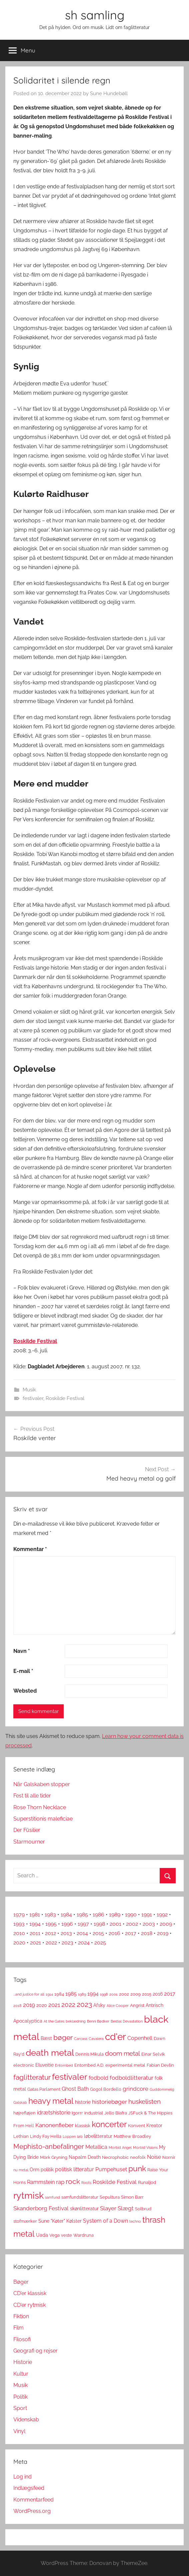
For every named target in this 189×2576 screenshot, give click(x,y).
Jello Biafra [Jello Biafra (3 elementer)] (115, 2112)
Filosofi (22, 2339)
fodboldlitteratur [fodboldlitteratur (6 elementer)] (131, 2077)
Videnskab (26, 2419)
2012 (50, 1933)
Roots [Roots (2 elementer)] (86, 2183)
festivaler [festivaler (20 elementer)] (69, 2077)
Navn (21, 1651)
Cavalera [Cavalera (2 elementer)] (96, 2039)
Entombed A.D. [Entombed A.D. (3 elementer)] (89, 2065)
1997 (83, 1924)
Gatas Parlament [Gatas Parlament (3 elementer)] (43, 2089)
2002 (132, 1924)
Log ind (22, 2476)
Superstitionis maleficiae (43, 1819)
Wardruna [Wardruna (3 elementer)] (83, 2235)
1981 (34, 1914)
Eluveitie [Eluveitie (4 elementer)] (44, 2065)
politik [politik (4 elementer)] (47, 2169)
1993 (19, 1924)
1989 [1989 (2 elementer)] (82, 1994)
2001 (115, 1924)
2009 (166, 1924)
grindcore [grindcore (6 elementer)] (135, 2088)
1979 (19, 1914)
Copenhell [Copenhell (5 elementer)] (139, 2038)
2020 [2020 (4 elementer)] (41, 2005)
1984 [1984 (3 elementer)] (59, 1994)
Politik (20, 2397)
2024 (84, 1942)
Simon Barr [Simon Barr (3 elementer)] (132, 2197)
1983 (50, 1914)
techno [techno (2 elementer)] (135, 2221)
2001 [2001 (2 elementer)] (113, 1994)
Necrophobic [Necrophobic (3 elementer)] (115, 2157)
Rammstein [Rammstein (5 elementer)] (41, 2182)
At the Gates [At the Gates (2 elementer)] (54, 2021)
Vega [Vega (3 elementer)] (54, 2235)
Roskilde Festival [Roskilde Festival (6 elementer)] (115, 2182)
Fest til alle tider (32, 1795)
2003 (149, 1924)
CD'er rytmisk (29, 2305)
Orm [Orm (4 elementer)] (34, 2169)
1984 (66, 1914)
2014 (82, 1933)
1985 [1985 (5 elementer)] (71, 1994)
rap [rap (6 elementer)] (60, 2182)
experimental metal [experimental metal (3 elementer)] (125, 2065)
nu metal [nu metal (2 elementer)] (20, 2170)
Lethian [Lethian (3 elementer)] (21, 2136)
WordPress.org (32, 2511)
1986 (98, 1914)
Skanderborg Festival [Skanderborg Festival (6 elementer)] (41, 2208)
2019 (162, 1933)
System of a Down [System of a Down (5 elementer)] (105, 2221)
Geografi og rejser (35, 2351)
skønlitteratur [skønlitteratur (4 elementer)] (84, 2208)
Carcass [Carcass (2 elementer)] (80, 2039)
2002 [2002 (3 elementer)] (124, 1994)
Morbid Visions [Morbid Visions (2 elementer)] (145, 2147)
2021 (35, 1942)
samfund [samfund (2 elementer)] (52, 2197)
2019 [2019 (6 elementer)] (29, 2005)
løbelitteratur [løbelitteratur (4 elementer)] (98, 2136)
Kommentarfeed (33, 2500)
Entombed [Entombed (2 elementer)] (64, 2065)
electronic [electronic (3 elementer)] (23, 2065)
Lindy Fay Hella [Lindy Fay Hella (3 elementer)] (45, 2136)
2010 (19, 1933)
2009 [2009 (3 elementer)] (135, 1994)
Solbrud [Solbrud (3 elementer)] (143, 2208)
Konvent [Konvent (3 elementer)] (136, 2125)
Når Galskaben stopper (41, 1784)
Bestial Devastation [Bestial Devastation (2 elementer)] (127, 2021)
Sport (20, 2408)
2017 (130, 1933)
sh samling (94, 14)
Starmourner (29, 1842)
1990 (131, 1914)
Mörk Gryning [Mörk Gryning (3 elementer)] (53, 2157)
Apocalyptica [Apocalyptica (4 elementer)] (27, 2021)
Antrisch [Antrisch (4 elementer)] (154, 2005)
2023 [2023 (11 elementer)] (84, 2004)
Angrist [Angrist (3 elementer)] (137, 2005)
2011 (35, 1933)
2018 (146, 1933)
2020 (19, 1942)
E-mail (23, 1671)
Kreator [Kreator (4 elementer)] (154, 2125)
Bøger (21, 2282)
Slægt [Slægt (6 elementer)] (126, 2208)
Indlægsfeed (28, 2488)
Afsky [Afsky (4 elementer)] (99, 2005)
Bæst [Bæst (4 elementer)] (46, 2038)
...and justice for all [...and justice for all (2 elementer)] (28, 1994)
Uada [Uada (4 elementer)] (42, 2235)
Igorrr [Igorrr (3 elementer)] (77, 2112)
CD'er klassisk (29, 2293)
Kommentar (30, 1549)
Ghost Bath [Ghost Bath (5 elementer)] (75, 2089)
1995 (51, 1924)
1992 (162, 1914)
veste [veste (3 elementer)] (66, 2235)
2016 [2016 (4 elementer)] (158, 1994)
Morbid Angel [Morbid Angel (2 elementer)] (120, 2147)
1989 (114, 1914)
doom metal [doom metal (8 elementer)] (122, 2053)
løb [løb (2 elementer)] (80, 2136)
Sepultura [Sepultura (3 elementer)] (110, 2197)
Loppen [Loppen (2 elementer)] (69, 2136)
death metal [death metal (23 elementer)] (50, 2053)
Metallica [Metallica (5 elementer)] (96, 2147)
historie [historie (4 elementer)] (83, 2102)
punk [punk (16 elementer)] (137, 2168)
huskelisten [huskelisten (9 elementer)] (144, 2101)
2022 (51, 1942)
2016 (114, 1933)
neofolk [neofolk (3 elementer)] (138, 2157)
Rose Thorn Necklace (39, 1807)
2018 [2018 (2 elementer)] (17, 2006)
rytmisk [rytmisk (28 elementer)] (28, 2195)
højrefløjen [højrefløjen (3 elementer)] (24, 2112)
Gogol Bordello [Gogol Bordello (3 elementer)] (105, 2089)
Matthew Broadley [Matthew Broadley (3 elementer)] (132, 2136)
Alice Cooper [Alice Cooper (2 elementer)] (118, 2006)
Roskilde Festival (35, 1341)
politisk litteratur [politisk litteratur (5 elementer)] (74, 2169)
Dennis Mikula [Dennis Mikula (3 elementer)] (89, 2054)
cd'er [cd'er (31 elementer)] (115, 2036)
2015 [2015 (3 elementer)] (146, 1994)
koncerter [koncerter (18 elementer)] (109, 2124)
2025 (100, 1942)
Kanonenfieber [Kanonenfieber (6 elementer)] (54, 2125)
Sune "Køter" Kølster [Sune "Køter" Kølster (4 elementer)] (60, 2221)
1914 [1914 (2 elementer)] (49, 1994)
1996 (67, 1924)
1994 (35, 1924)
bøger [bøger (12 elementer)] (63, 2037)
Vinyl (19, 2431)
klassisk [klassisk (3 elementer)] (82, 2125)
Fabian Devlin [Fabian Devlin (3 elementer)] (160, 2065)
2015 (98, 1933)
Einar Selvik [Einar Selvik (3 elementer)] (153, 2054)
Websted (25, 1691)
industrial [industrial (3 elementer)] (93, 2112)
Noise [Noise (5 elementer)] (154, 2157)
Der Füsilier (26, 1830)
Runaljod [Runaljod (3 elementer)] (147, 2182)
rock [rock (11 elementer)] (73, 2181)
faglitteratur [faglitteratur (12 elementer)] (32, 2077)
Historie (22, 2362)
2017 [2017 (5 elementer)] (169, 1994)
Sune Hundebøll (109, 94)
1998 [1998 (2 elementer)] (104, 1994)
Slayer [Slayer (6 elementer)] (108, 2208)
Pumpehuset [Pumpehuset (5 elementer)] (111, 2169)
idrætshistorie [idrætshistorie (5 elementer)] (53, 2112)
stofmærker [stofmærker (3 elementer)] (25, 2221)
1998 (99, 1924)
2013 (66, 1933)
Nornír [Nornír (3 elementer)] (168, 2157)
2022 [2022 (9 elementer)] (68, 2005)
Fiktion (21, 2316)
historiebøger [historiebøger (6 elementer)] (109, 2101)
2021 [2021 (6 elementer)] (54, 2005)
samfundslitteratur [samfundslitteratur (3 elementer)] (79, 2197)
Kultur (20, 2374)
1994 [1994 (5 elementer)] (93, 1994)
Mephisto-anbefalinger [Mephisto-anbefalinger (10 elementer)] (48, 2146)
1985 (82, 1914)
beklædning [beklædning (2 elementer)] (76, 2021)
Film (18, 2328)
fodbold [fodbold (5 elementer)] (98, 2078)
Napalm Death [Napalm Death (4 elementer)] (85, 2157)
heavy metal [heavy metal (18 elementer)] (51, 2101)
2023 (67, 1942)
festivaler (33, 1398)
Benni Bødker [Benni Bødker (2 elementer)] (98, 2021)
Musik (29, 1390)
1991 (146, 1914)
